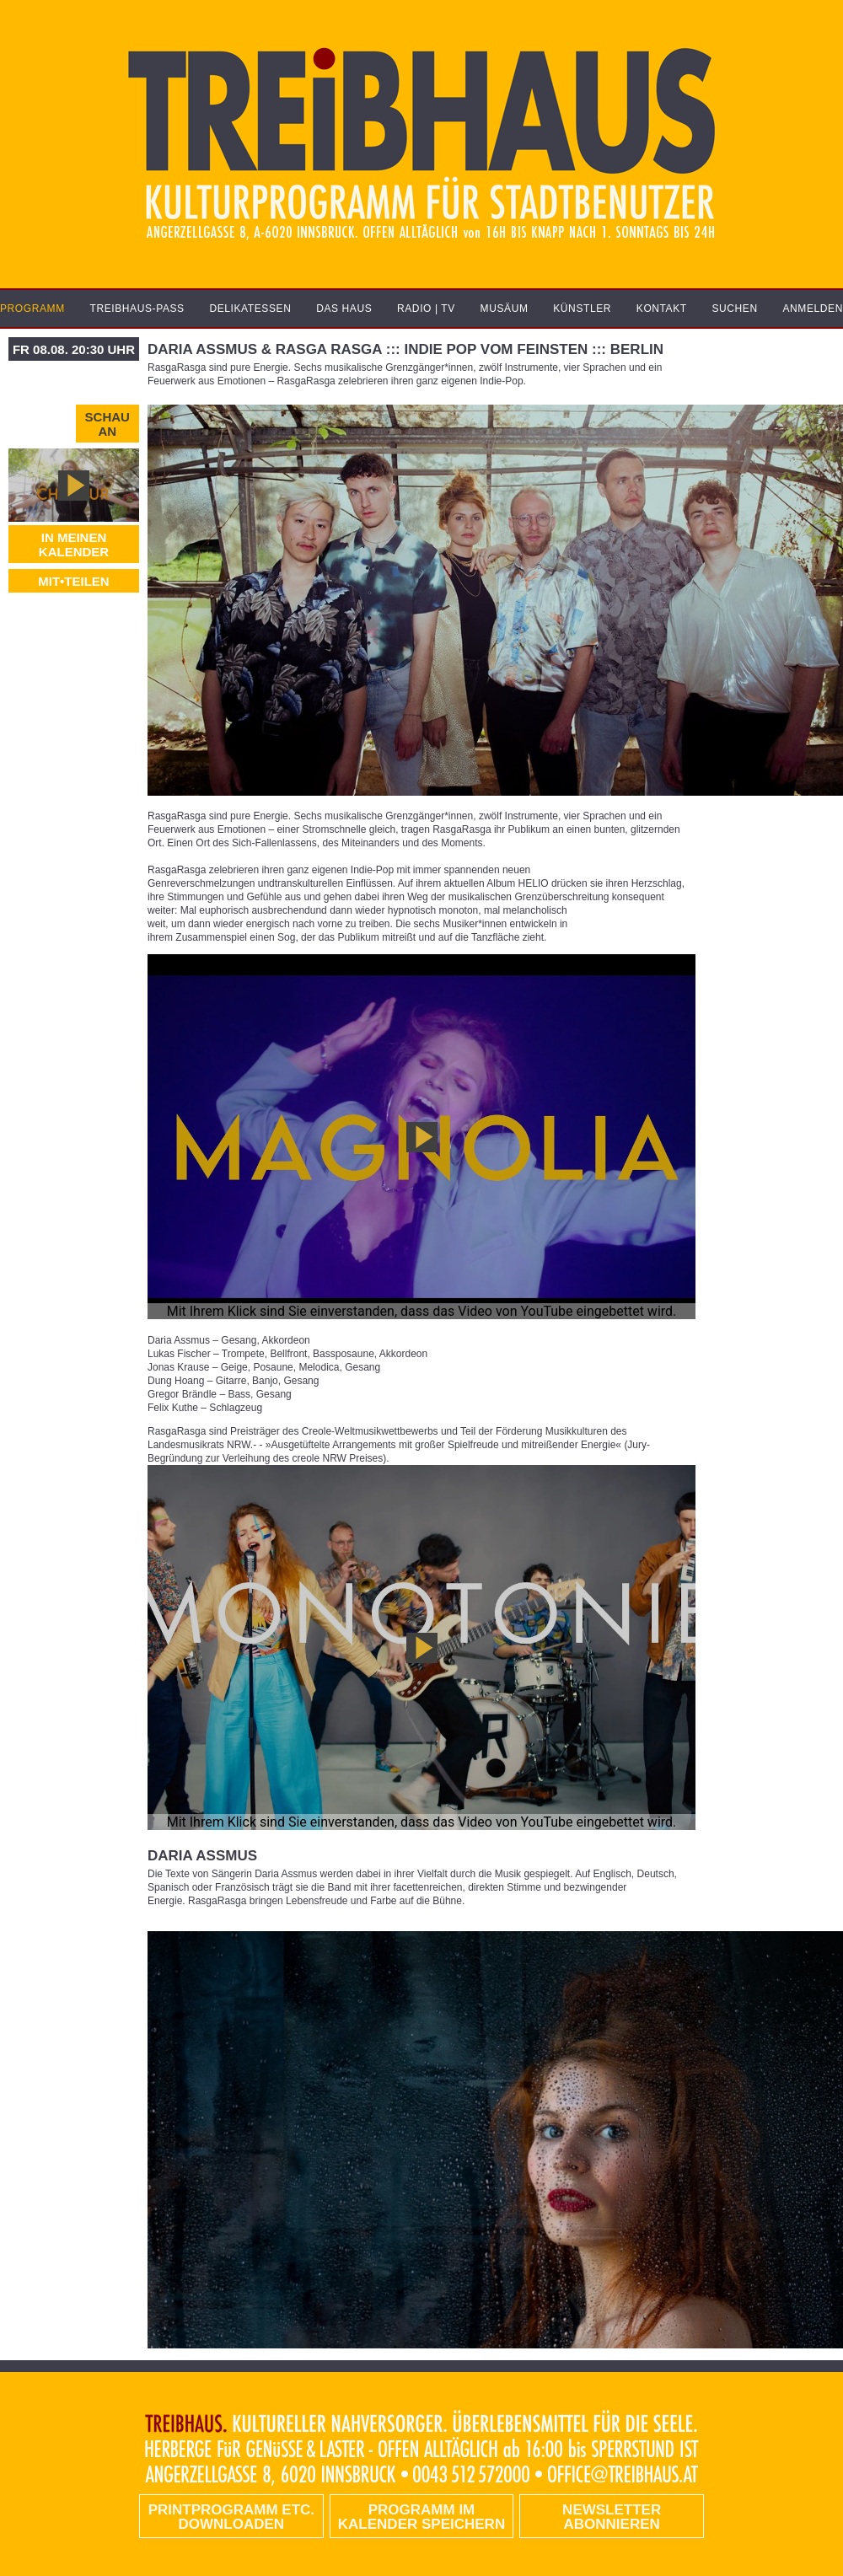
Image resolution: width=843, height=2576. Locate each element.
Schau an (107, 424)
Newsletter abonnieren (611, 2517)
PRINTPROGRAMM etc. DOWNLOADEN (231, 2517)
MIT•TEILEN (73, 581)
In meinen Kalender (74, 544)
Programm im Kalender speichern (421, 2517)
